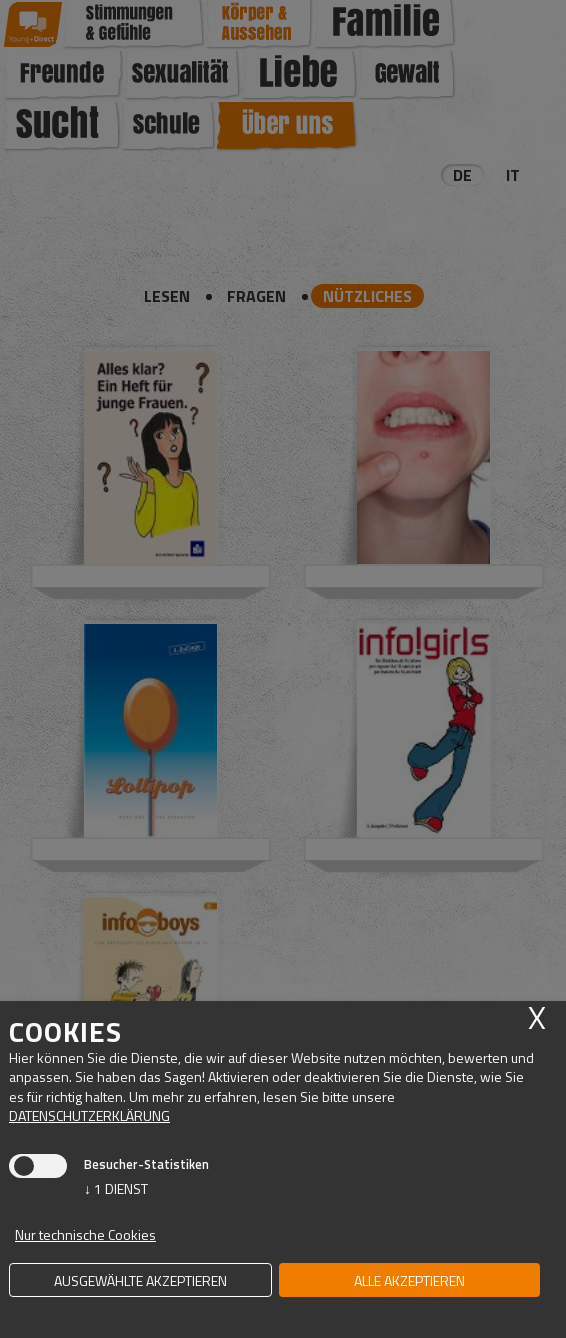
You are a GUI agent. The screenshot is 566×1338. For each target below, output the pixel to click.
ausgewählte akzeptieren (140, 1280)
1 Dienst (116, 1188)
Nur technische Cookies (85, 1234)
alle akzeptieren (409, 1280)
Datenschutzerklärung (89, 1115)
